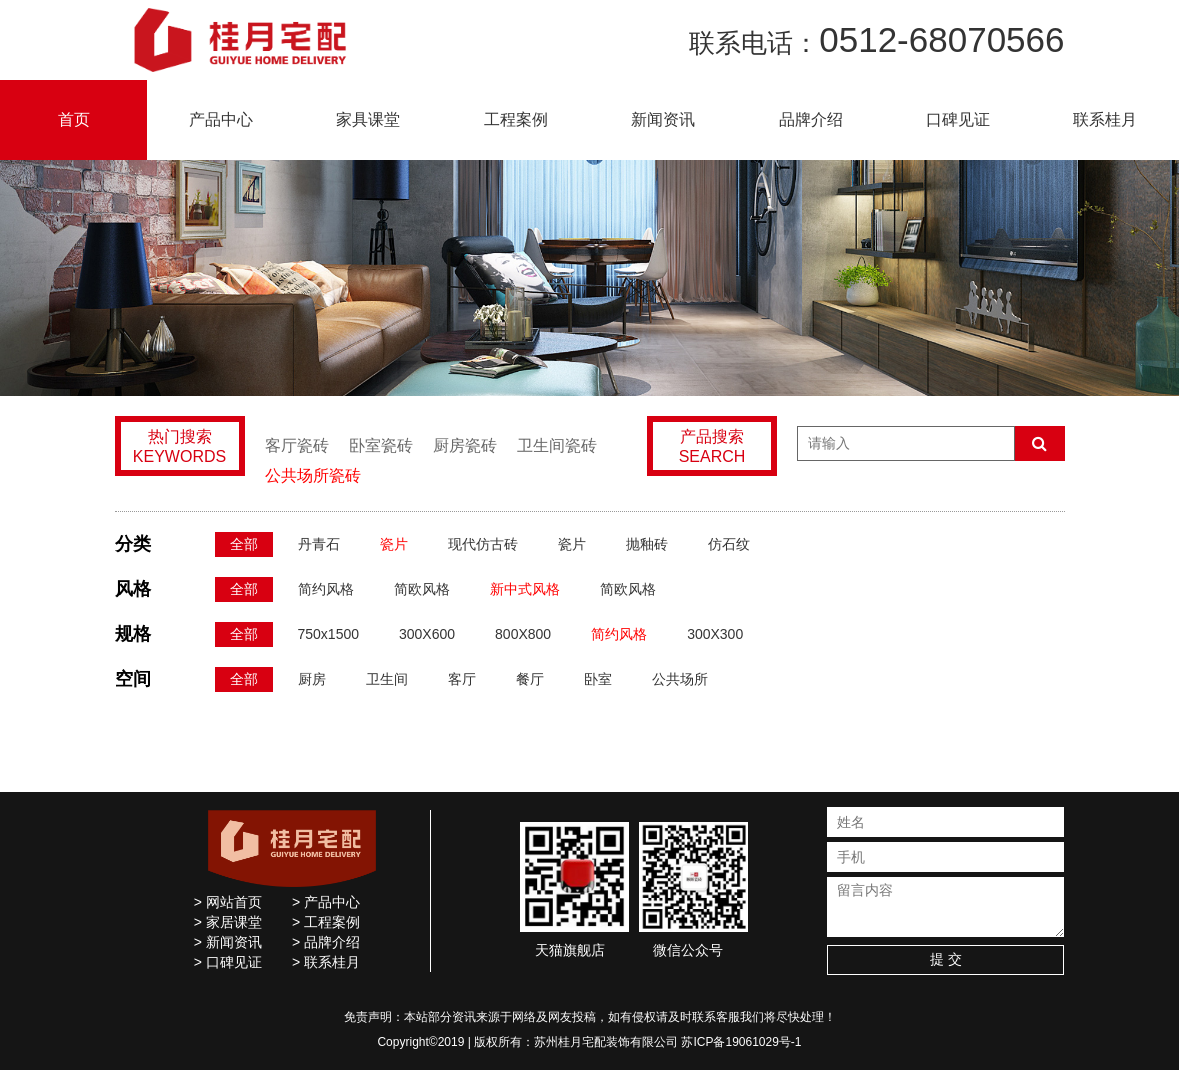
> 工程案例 (326, 922)
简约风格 (326, 589)
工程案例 (516, 119)
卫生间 (387, 679)
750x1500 (329, 634)
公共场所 (680, 679)
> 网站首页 (228, 902)
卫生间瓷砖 (557, 445)
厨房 (312, 679)
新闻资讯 (663, 119)
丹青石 (319, 544)
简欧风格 (422, 589)
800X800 (523, 634)
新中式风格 (525, 589)
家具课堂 (368, 119)
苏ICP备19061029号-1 (741, 1042)
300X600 (427, 634)
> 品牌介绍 (326, 942)
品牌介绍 (811, 119)
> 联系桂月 (326, 962)
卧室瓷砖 (381, 445)
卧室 (598, 679)
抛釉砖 (647, 544)
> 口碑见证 (228, 962)
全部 (244, 544)
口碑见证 (958, 119)
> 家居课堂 (228, 922)
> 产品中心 (326, 902)
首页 (74, 119)
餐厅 (530, 679)
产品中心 (221, 119)
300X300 (715, 634)
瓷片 (394, 544)
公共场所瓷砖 (313, 475)
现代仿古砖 (483, 544)
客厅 (462, 679)
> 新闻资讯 (228, 942)
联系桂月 (1105, 119)
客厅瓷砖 (297, 445)
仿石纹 (729, 544)
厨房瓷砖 (465, 445)
